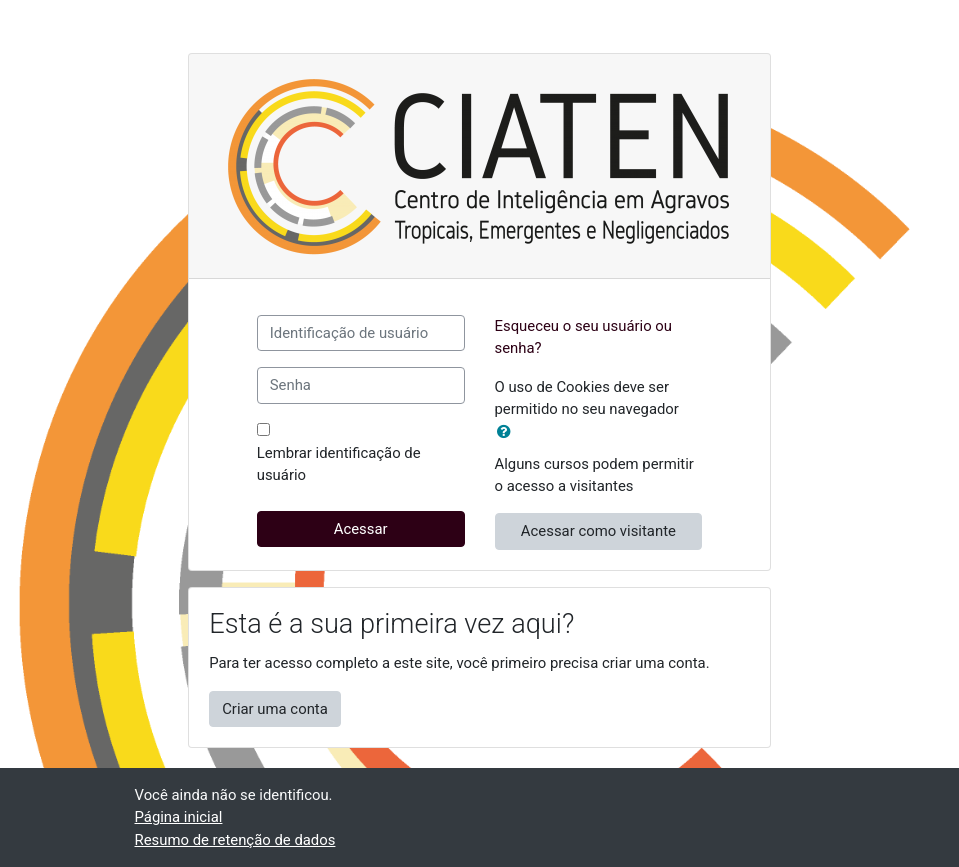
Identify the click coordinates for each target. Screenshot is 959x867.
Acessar (361, 529)
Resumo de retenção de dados (235, 840)
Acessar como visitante (598, 531)
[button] (508, 432)
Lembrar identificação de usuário (339, 464)
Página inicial (179, 817)
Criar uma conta (275, 709)
